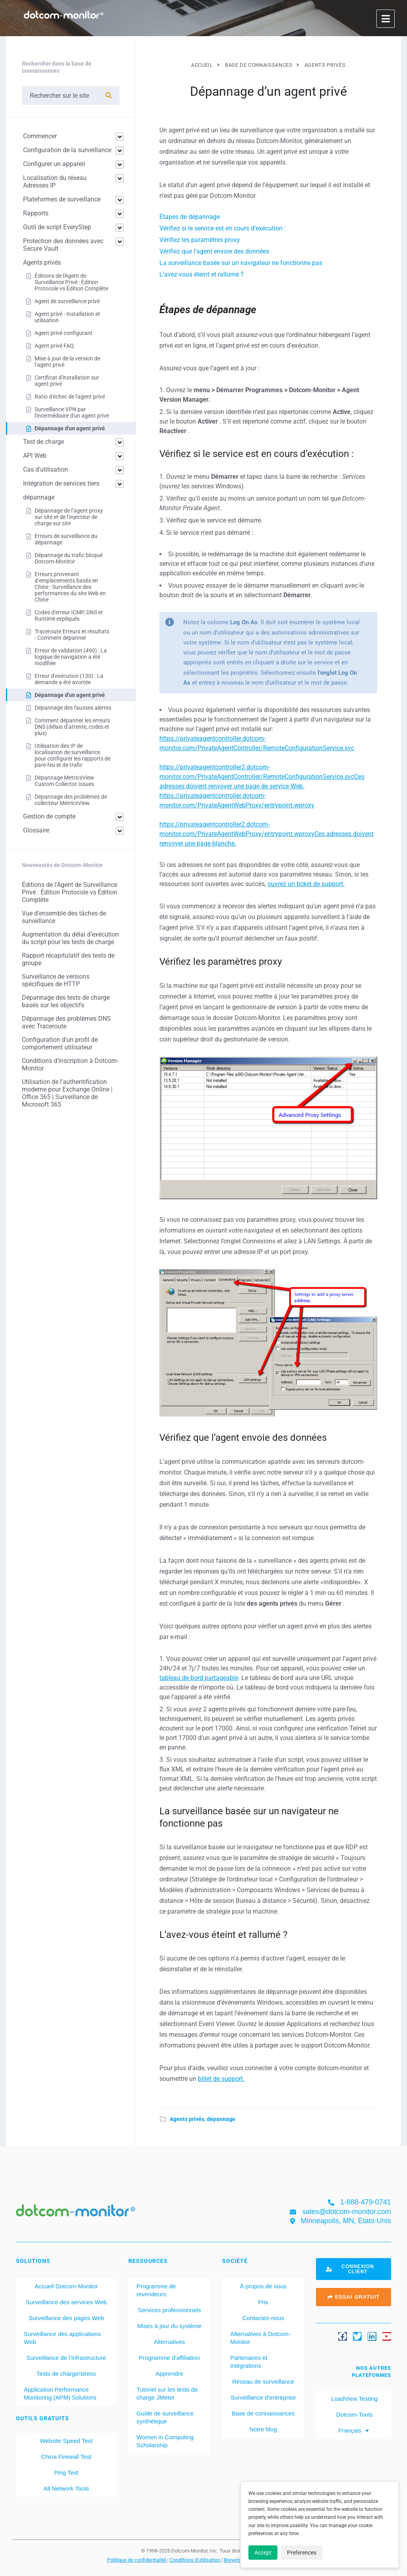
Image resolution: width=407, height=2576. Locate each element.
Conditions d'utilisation (195, 2560)
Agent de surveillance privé (67, 301)
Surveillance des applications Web (62, 2337)
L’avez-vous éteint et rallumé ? (201, 274)
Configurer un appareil (54, 164)
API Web (35, 455)
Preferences (301, 2552)
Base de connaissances (263, 2413)
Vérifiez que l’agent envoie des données (214, 251)
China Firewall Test (66, 2456)
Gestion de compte (49, 816)
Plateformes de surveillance (62, 199)
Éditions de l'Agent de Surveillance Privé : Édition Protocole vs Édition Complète (71, 282)
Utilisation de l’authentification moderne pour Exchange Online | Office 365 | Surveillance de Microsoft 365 (67, 1093)
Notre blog (263, 2429)
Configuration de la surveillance (67, 150)
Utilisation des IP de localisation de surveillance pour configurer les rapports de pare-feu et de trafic (72, 755)
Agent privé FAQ (54, 346)
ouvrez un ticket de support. (306, 884)
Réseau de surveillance (263, 2381)
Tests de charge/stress (66, 2373)
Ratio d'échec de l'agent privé (70, 396)
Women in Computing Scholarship (165, 2441)
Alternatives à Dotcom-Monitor (260, 2337)
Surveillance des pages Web (66, 2318)
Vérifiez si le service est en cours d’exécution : (222, 228)
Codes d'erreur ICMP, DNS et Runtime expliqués (69, 615)
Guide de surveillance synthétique (165, 2417)
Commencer (40, 136)
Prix (263, 2302)
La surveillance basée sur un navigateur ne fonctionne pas (240, 263)
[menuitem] (353, 2431)
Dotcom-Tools (354, 2414)
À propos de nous (263, 2286)
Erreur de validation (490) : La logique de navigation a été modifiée (71, 656)
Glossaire (36, 830)
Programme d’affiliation (169, 2357)
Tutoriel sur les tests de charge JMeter (167, 2393)
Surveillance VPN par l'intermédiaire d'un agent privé (72, 412)
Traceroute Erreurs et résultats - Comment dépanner (72, 634)
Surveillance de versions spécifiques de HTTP (55, 980)
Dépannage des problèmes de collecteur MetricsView (71, 800)
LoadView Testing (353, 2398)
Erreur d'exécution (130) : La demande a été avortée (69, 679)
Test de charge (43, 441)
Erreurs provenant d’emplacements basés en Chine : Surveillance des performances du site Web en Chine (70, 587)
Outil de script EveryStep (57, 227)
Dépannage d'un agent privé (70, 428)
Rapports (35, 213)
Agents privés (187, 2119)
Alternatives (169, 2341)
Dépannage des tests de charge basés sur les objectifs (66, 1001)
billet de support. (221, 2078)
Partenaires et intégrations (248, 2361)
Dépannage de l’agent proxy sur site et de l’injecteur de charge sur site (69, 516)
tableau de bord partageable (198, 1678)
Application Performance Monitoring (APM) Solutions (60, 2393)
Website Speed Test (66, 2440)
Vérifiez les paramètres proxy (199, 240)
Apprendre (169, 2373)
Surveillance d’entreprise (263, 2397)
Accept (262, 2552)
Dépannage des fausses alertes (73, 707)
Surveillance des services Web (66, 2302)
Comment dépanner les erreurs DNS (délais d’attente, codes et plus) (72, 726)
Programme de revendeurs (156, 2290)
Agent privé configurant (64, 333)
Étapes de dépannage (189, 217)
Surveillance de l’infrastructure (66, 2357)
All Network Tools (66, 2488)
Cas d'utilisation (45, 469)
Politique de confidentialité (137, 2560)
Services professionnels (169, 2310)
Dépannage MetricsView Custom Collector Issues (64, 780)
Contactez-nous (263, 2318)
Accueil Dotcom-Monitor (66, 2286)
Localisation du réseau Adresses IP (55, 181)
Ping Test (66, 2472)
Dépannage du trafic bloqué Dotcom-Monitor (69, 558)
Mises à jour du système (169, 2325)
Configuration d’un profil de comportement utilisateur (60, 1043)
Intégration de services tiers (61, 483)
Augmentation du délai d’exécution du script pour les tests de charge (70, 938)
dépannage (221, 2119)
